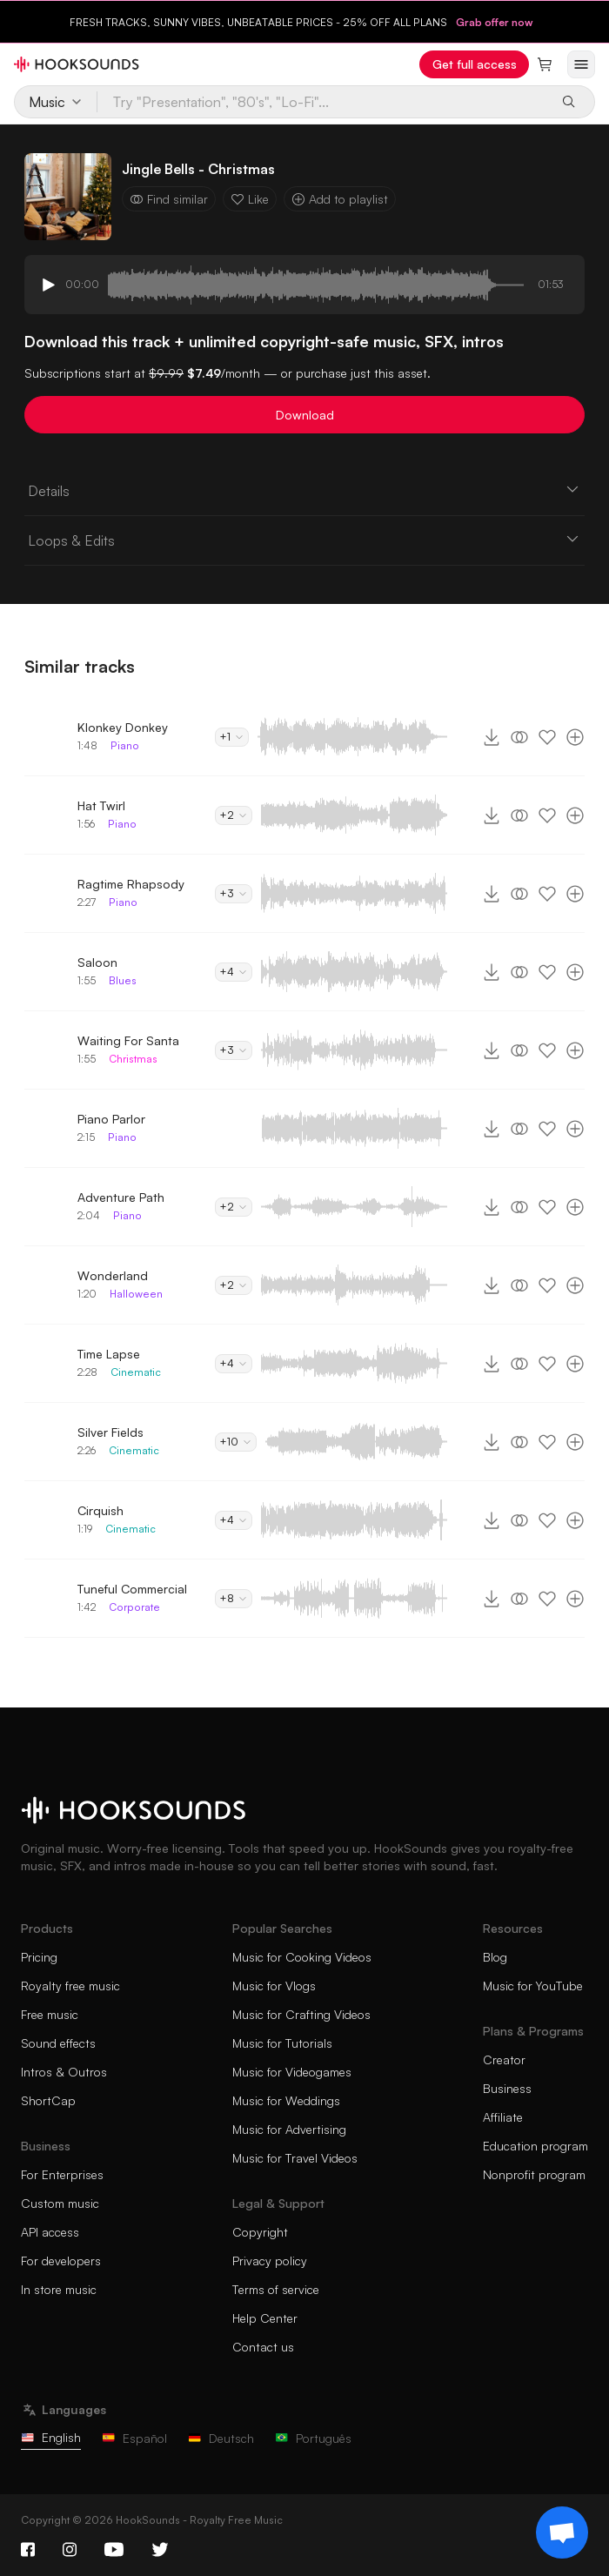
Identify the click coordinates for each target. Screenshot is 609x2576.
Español (134, 2438)
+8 (233, 1598)
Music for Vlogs (274, 1985)
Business (507, 2088)
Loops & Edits (304, 539)
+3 (233, 893)
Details (304, 490)
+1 (231, 736)
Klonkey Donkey (122, 727)
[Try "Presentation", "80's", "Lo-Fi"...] (323, 101)
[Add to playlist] (575, 737)
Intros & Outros (64, 2071)
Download (305, 414)
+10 (235, 1441)
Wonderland (112, 1275)
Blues (123, 980)
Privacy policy (269, 2260)
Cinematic (135, 1372)
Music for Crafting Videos (301, 2014)
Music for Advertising (289, 2129)
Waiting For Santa (128, 1040)
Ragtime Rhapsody (130, 883)
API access (50, 2231)
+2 (233, 815)
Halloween (136, 1293)
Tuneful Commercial (132, 1588)
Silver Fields (110, 1432)
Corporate (134, 1606)
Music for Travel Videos (295, 2157)
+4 (233, 971)
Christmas (133, 1058)
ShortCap (48, 2100)
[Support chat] (562, 2532)
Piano (124, 745)
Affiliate (503, 2117)
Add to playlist (339, 198)
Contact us (263, 2346)
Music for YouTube (533, 1985)
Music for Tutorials (282, 2043)
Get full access (474, 64)
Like (250, 198)
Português (313, 2438)
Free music (49, 2014)
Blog (495, 1956)
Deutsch (221, 2438)
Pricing (39, 1956)
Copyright (260, 2231)
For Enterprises (62, 2174)
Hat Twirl (101, 805)
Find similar (169, 198)
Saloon (97, 962)
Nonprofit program (534, 2174)
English (51, 2437)
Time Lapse (108, 1353)
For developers (61, 2260)
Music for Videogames (291, 2071)
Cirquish (100, 1510)
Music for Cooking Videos (301, 1956)
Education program (535, 2145)
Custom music (60, 2203)
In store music (59, 2289)
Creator (504, 2059)
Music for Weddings (286, 2100)
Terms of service (275, 2289)
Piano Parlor (111, 1118)
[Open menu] (581, 64)
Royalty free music (70, 1985)
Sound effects (58, 2043)
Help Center (265, 2318)
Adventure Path (120, 1197)
